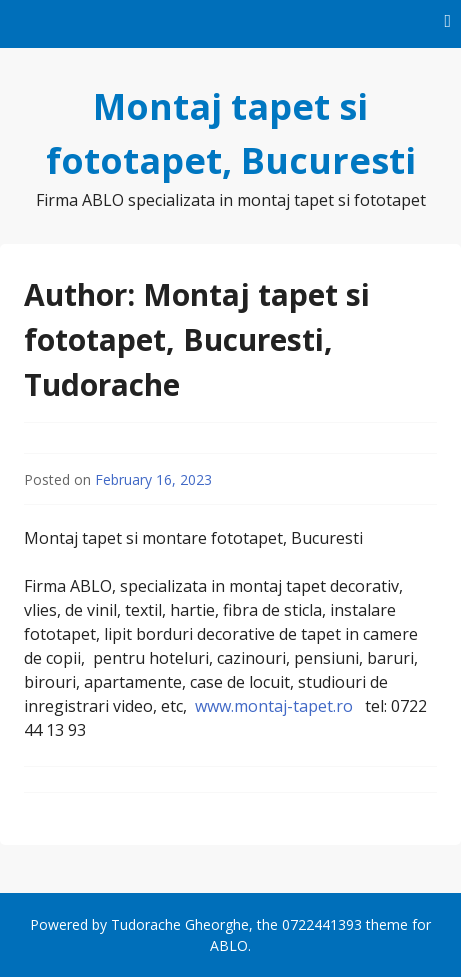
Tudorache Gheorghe (180, 924)
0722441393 (322, 924)
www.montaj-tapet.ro (274, 706)
